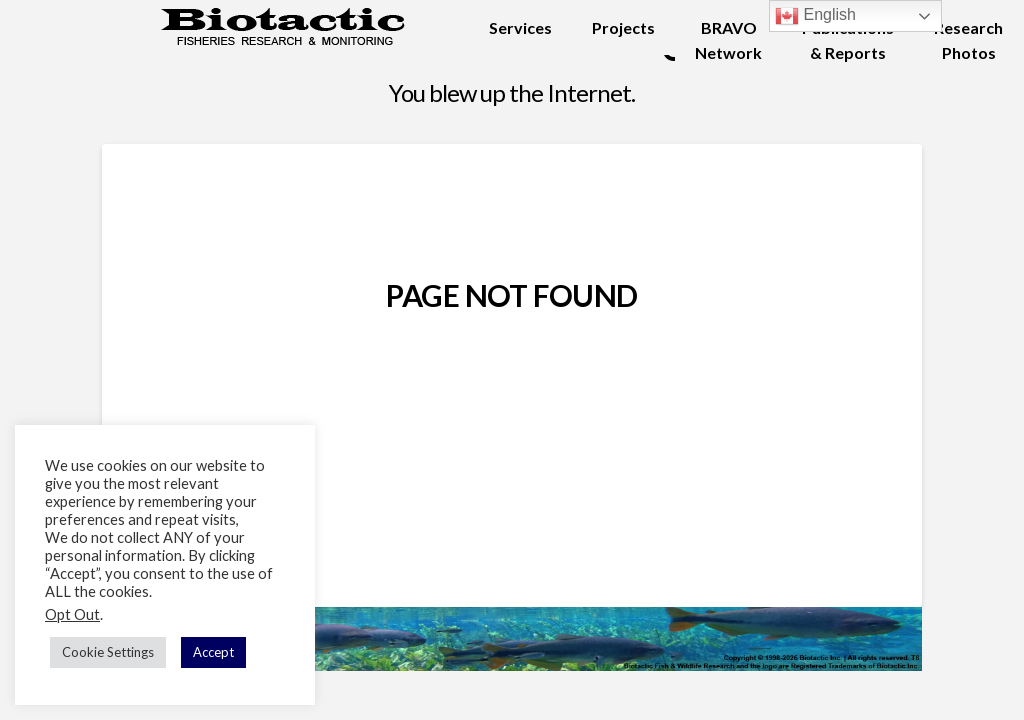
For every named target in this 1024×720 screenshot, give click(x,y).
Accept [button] (213, 652)
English (815, 16)
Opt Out (72, 614)
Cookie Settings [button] (108, 652)
